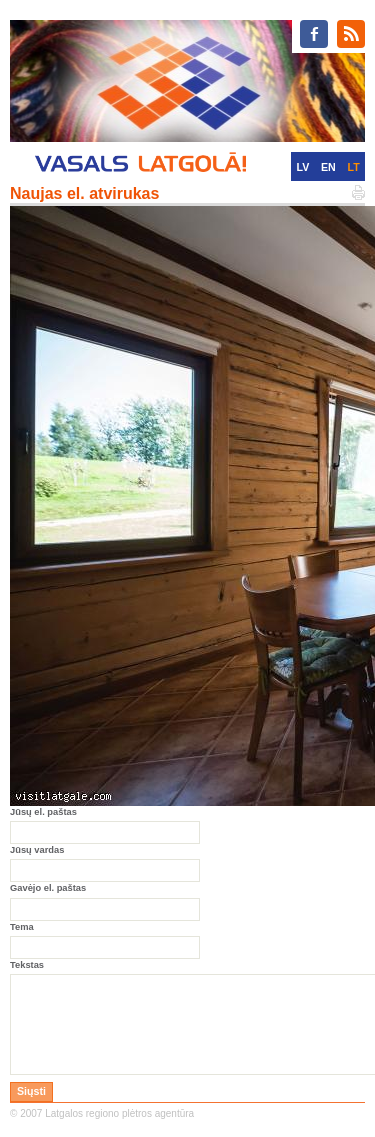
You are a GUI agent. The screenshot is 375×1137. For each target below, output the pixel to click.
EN (328, 167)
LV (302, 167)
